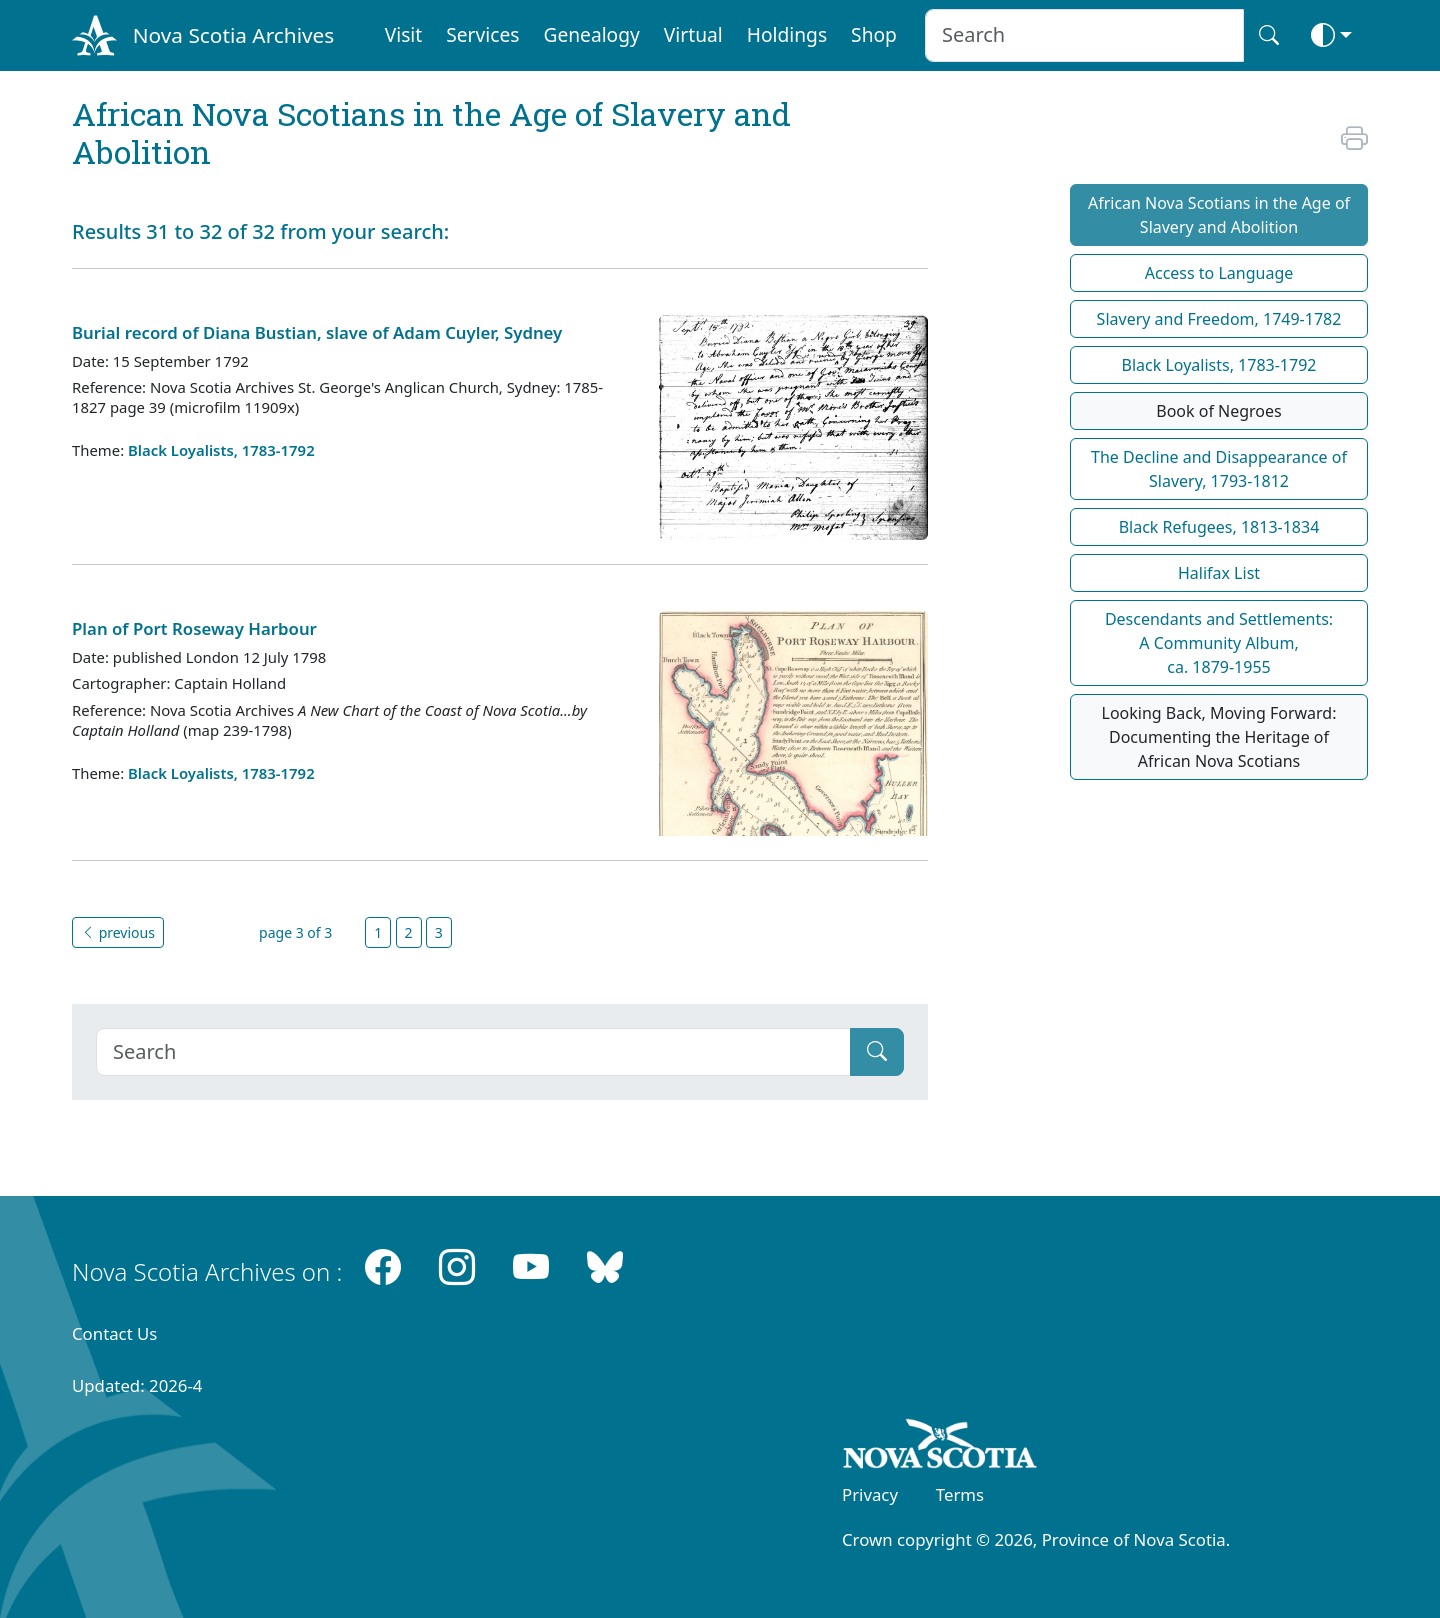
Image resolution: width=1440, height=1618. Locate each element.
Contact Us (114, 1333)
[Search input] (1084, 35)
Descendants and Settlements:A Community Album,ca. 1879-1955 (1219, 643)
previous (118, 932)
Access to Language (1219, 273)
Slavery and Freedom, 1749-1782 (1219, 319)
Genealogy (591, 34)
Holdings (787, 34)
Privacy (870, 1494)
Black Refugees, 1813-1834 (1219, 527)
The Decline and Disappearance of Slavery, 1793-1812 (1219, 469)
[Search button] (1269, 35)
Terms (960, 1494)
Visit (404, 34)
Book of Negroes (1219, 411)
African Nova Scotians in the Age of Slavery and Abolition (1219, 215)
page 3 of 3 (295, 932)
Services (482, 34)
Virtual (693, 34)
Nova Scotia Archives (233, 35)
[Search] (473, 1052)
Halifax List (1219, 573)
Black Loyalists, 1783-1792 (221, 450)
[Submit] (877, 1052)
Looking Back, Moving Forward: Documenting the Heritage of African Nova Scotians (1219, 737)
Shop (874, 34)
